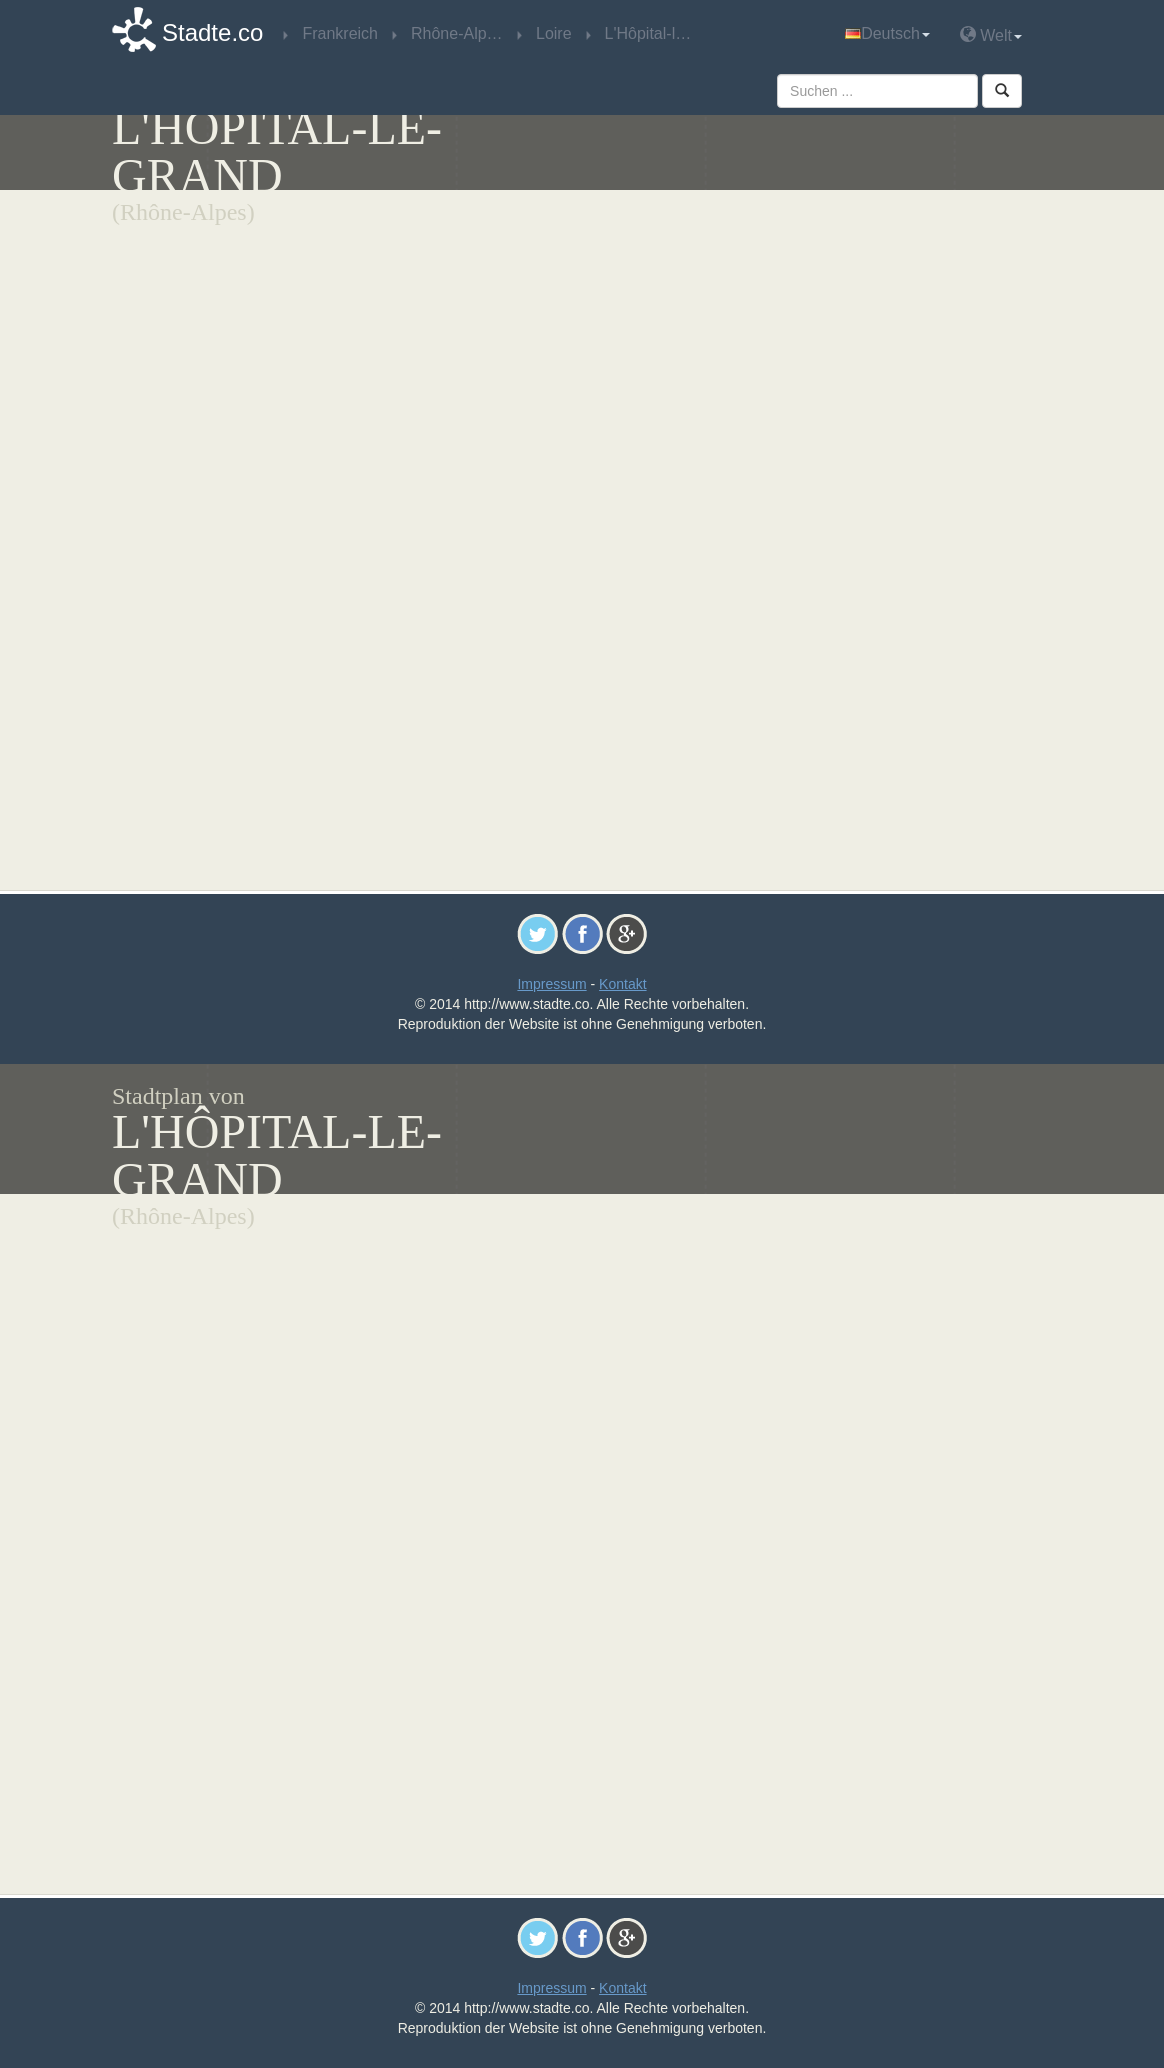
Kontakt (622, 984)
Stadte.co (212, 32)
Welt (991, 34)
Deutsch (887, 33)
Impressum (551, 984)
